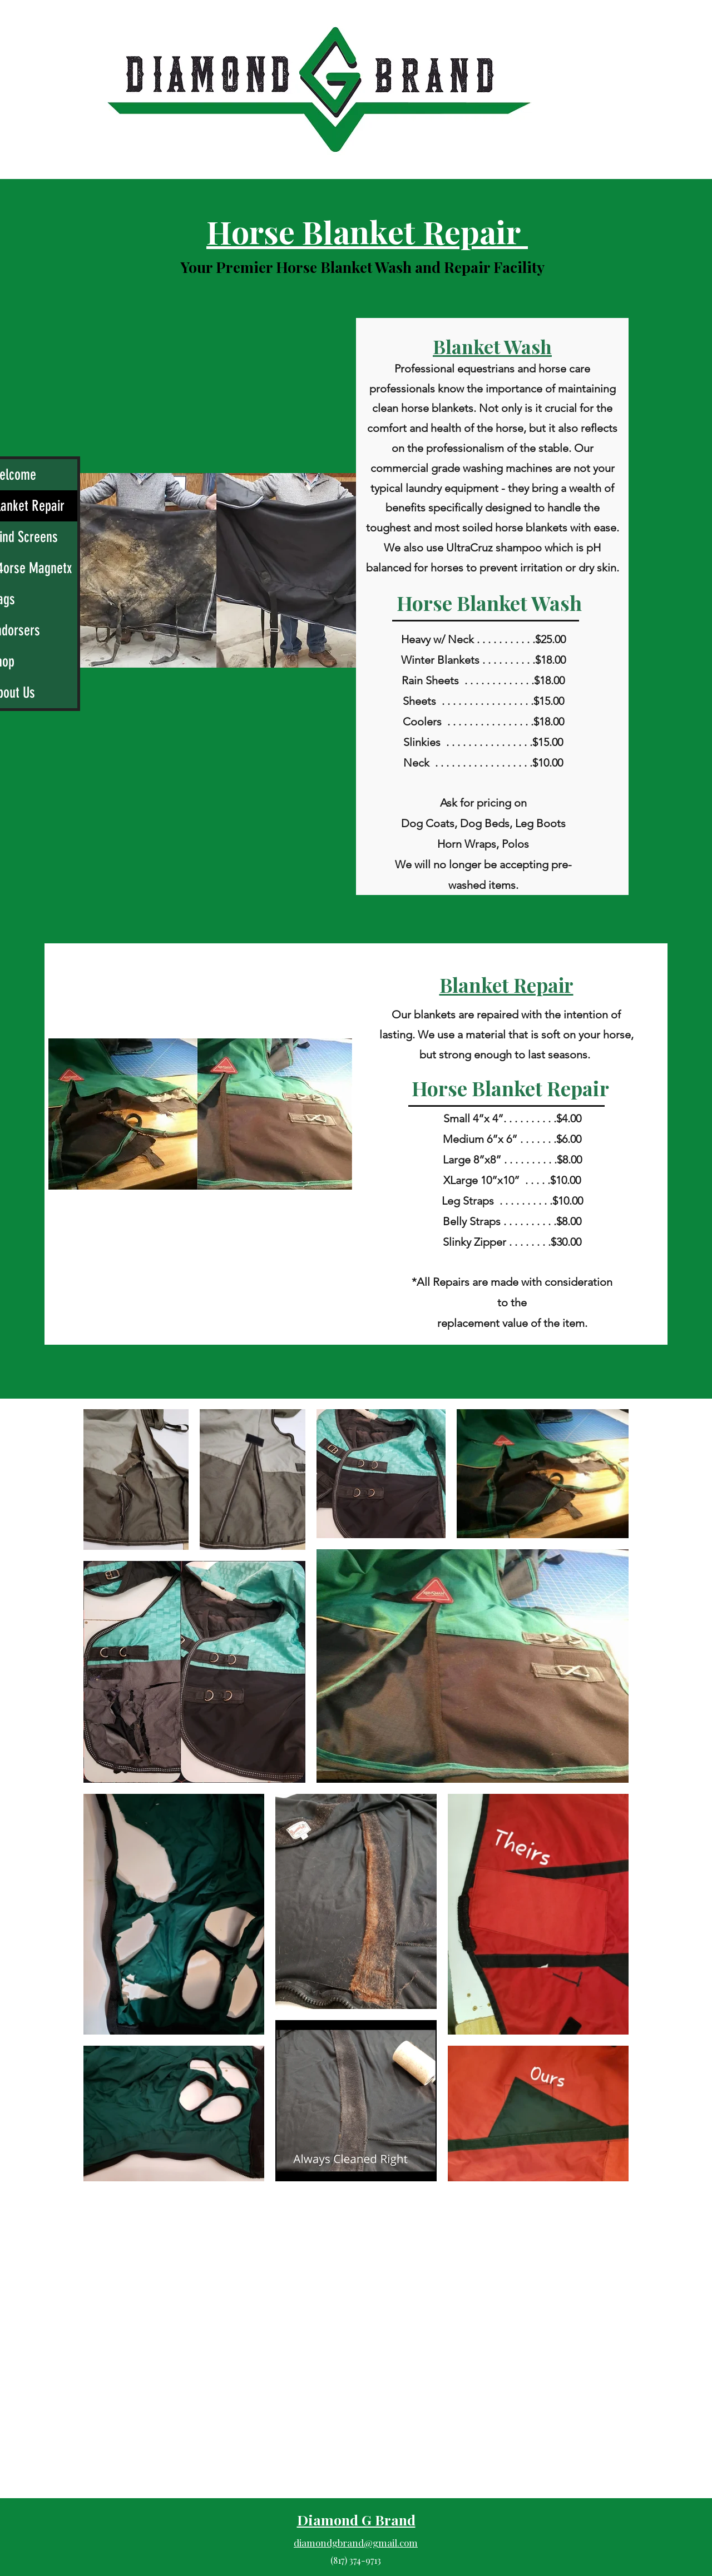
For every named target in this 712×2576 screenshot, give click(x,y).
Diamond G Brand (356, 2519)
